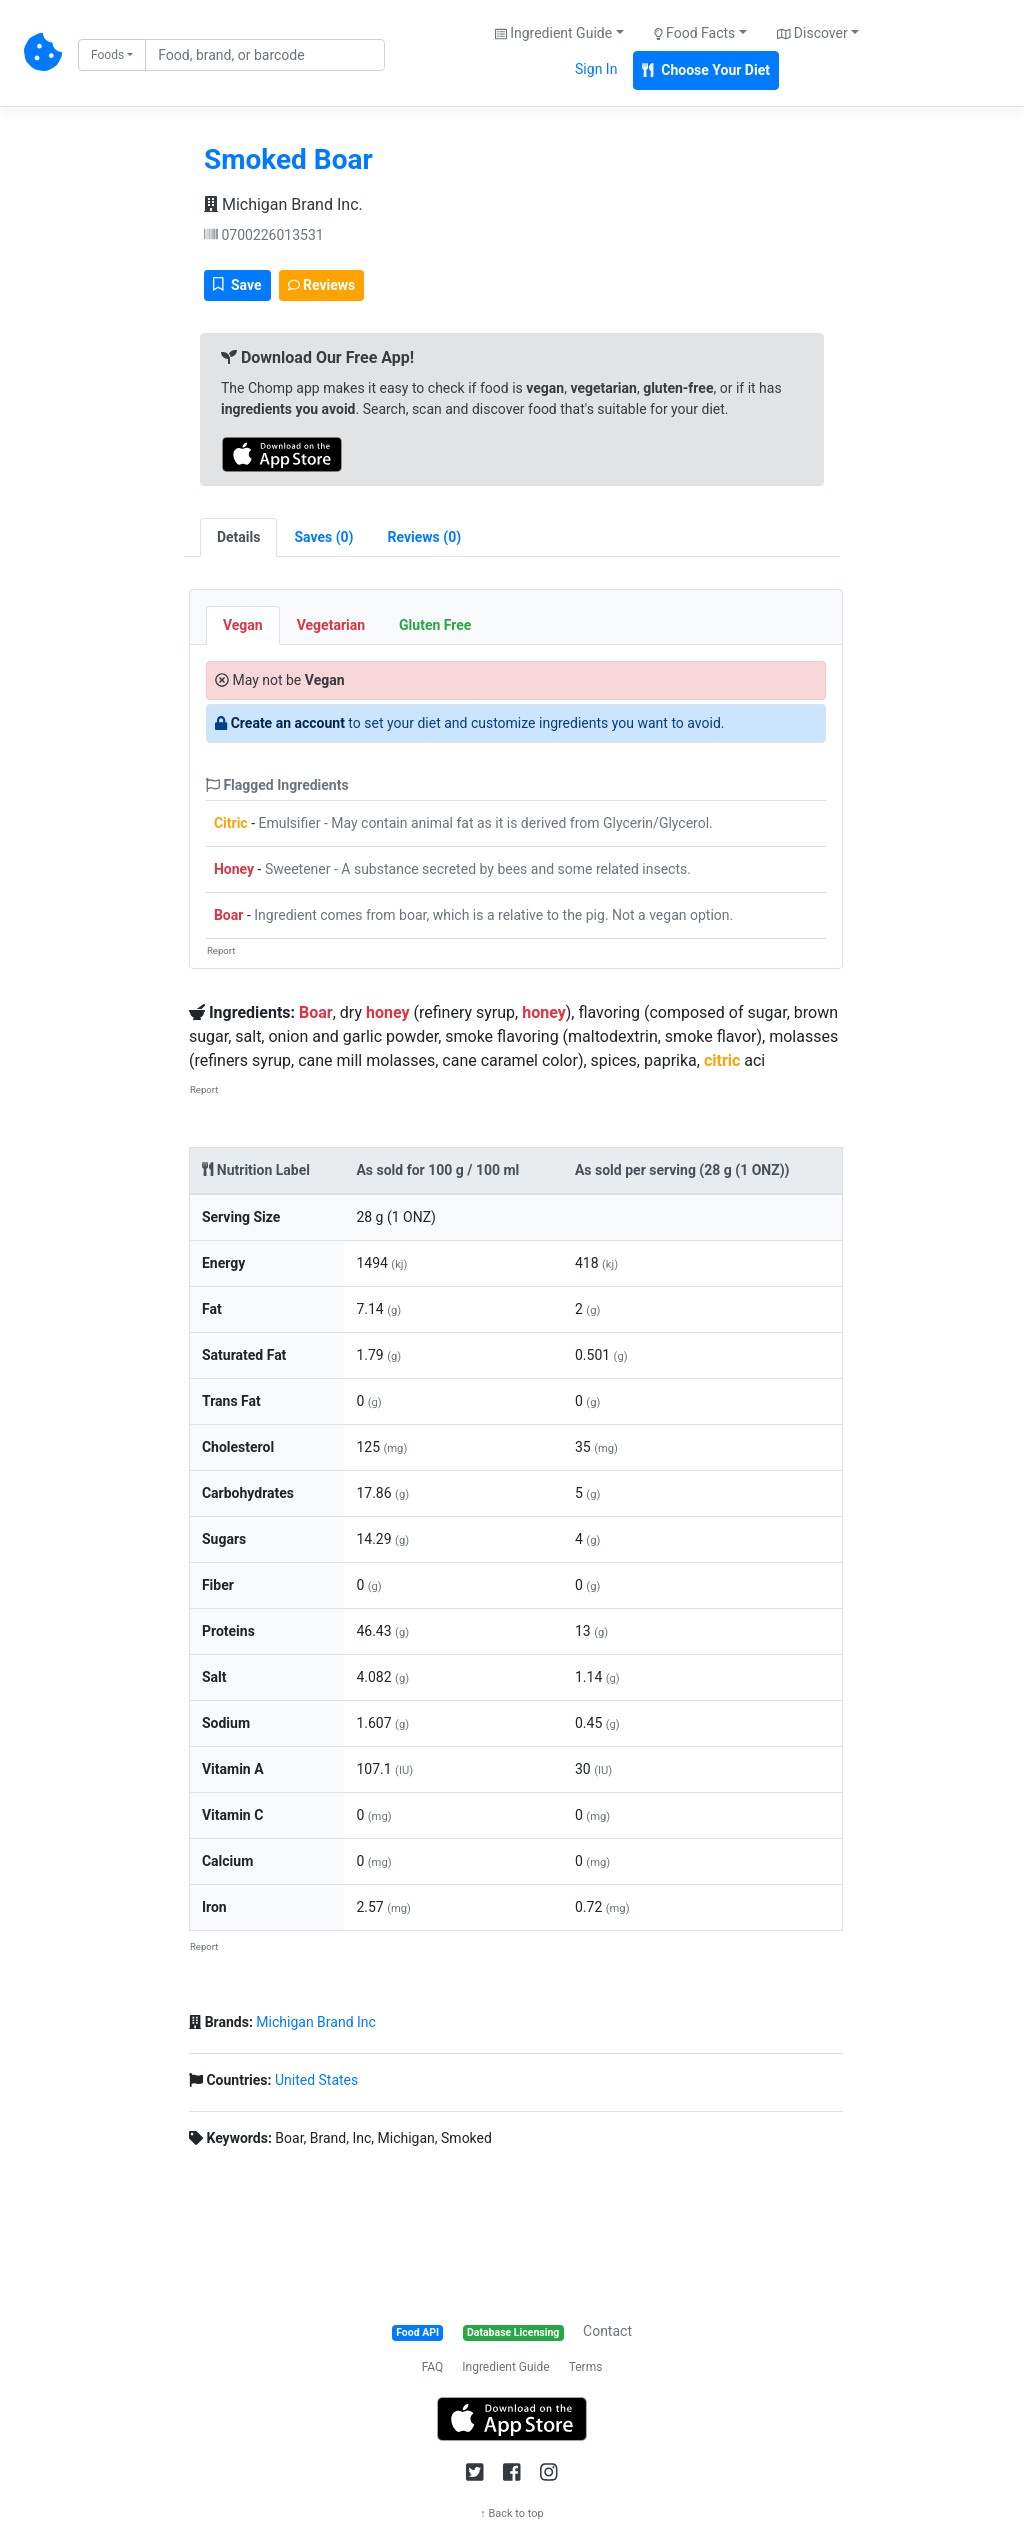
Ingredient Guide (505, 2367)
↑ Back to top (512, 2513)
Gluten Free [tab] (435, 625)
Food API (417, 2332)
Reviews (322, 285)
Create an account (288, 723)
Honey (234, 869)
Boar (228, 915)
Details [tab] (239, 537)
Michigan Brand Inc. (283, 204)
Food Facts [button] (695, 33)
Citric (231, 823)
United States (316, 2080)
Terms (586, 2367)
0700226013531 (264, 235)
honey (388, 1012)
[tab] (323, 537)
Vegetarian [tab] (331, 625)
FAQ (433, 2367)
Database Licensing (513, 2332)
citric (722, 1060)
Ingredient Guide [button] (553, 33)
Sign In (596, 69)
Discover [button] (812, 33)
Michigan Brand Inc (316, 2022)
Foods (107, 55)
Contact (607, 2331)
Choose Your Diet (706, 70)
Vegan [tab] (243, 625)
